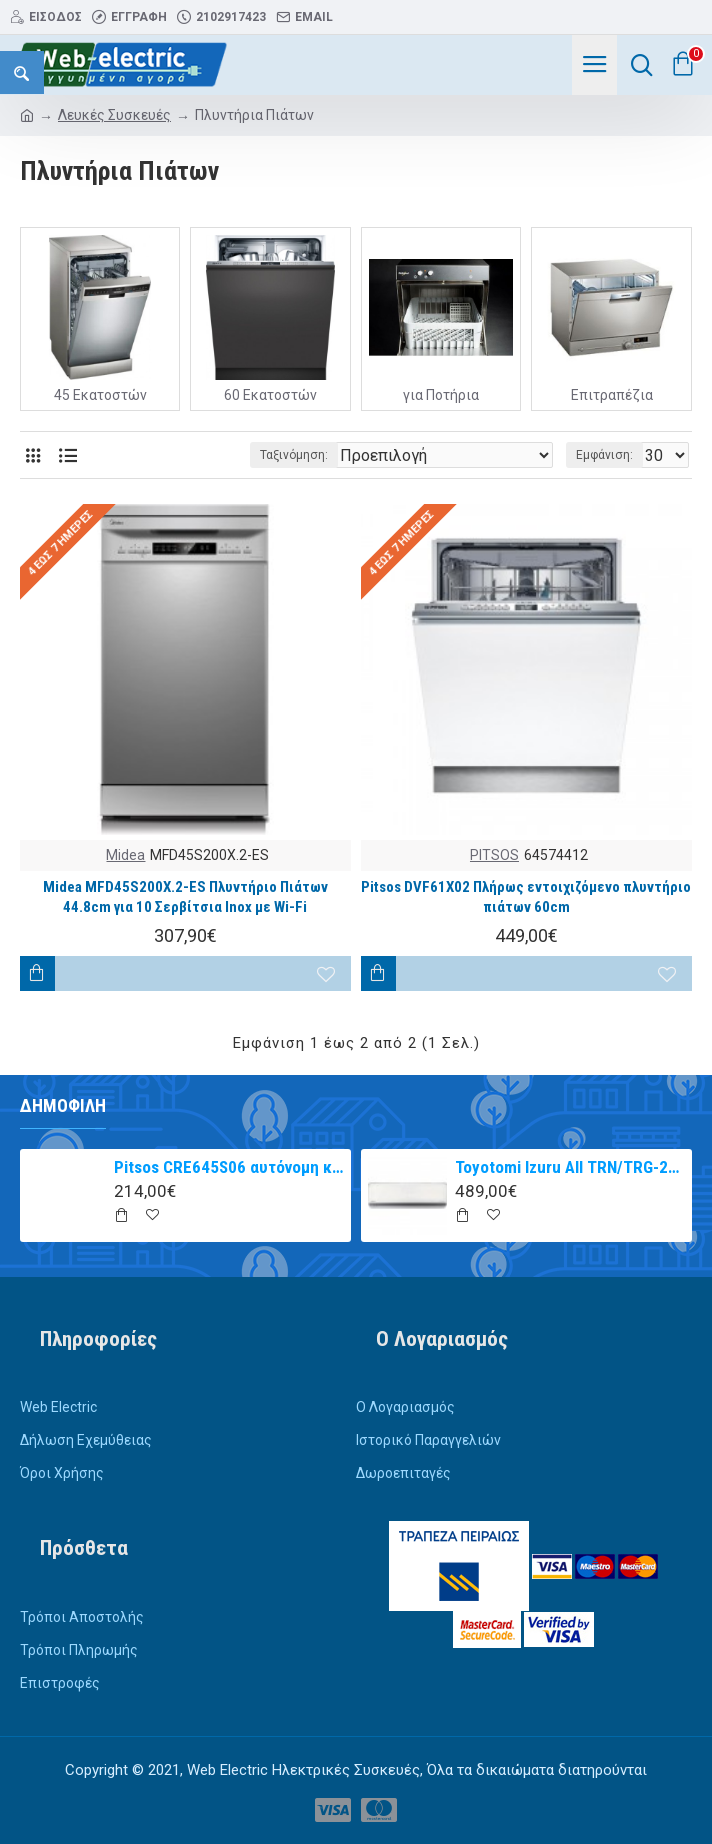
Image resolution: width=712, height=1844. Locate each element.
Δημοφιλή (63, 1105)
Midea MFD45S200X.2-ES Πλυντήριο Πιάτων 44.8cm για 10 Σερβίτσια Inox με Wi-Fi (185, 897)
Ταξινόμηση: (294, 455)
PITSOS (494, 855)
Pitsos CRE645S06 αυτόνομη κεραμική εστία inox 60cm (229, 1167)
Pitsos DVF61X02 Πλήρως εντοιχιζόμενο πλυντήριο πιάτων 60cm (526, 897)
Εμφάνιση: (604, 455)
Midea (125, 855)
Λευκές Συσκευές (114, 115)
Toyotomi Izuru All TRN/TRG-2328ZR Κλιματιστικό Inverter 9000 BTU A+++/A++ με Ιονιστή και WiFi (570, 1167)
